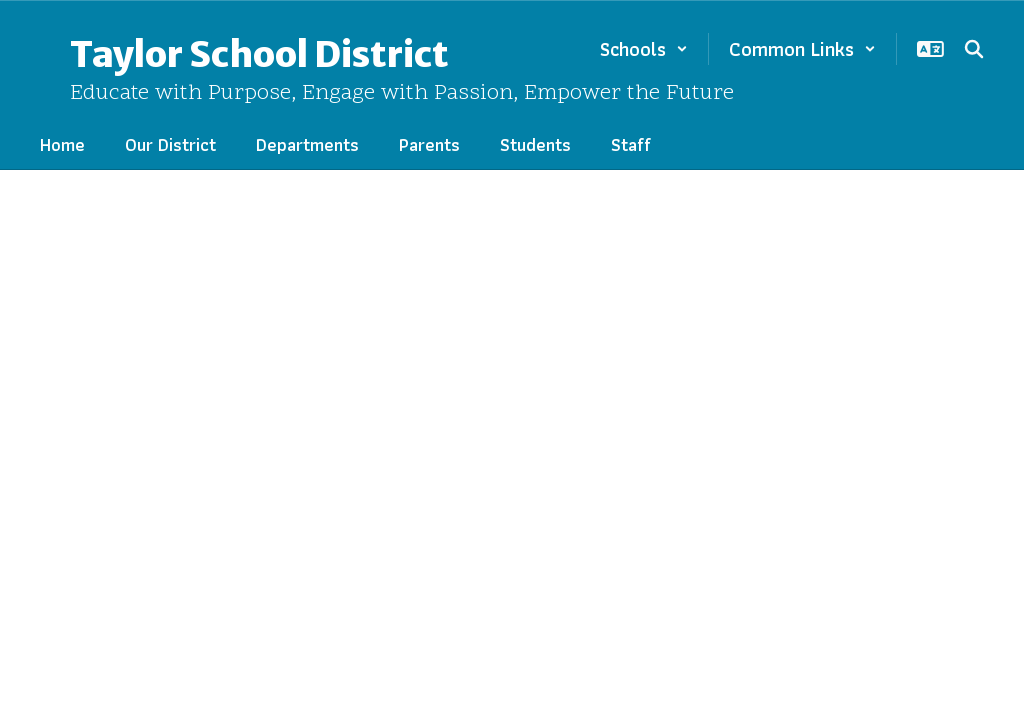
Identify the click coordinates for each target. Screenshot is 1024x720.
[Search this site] (974, 49)
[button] (644, 49)
